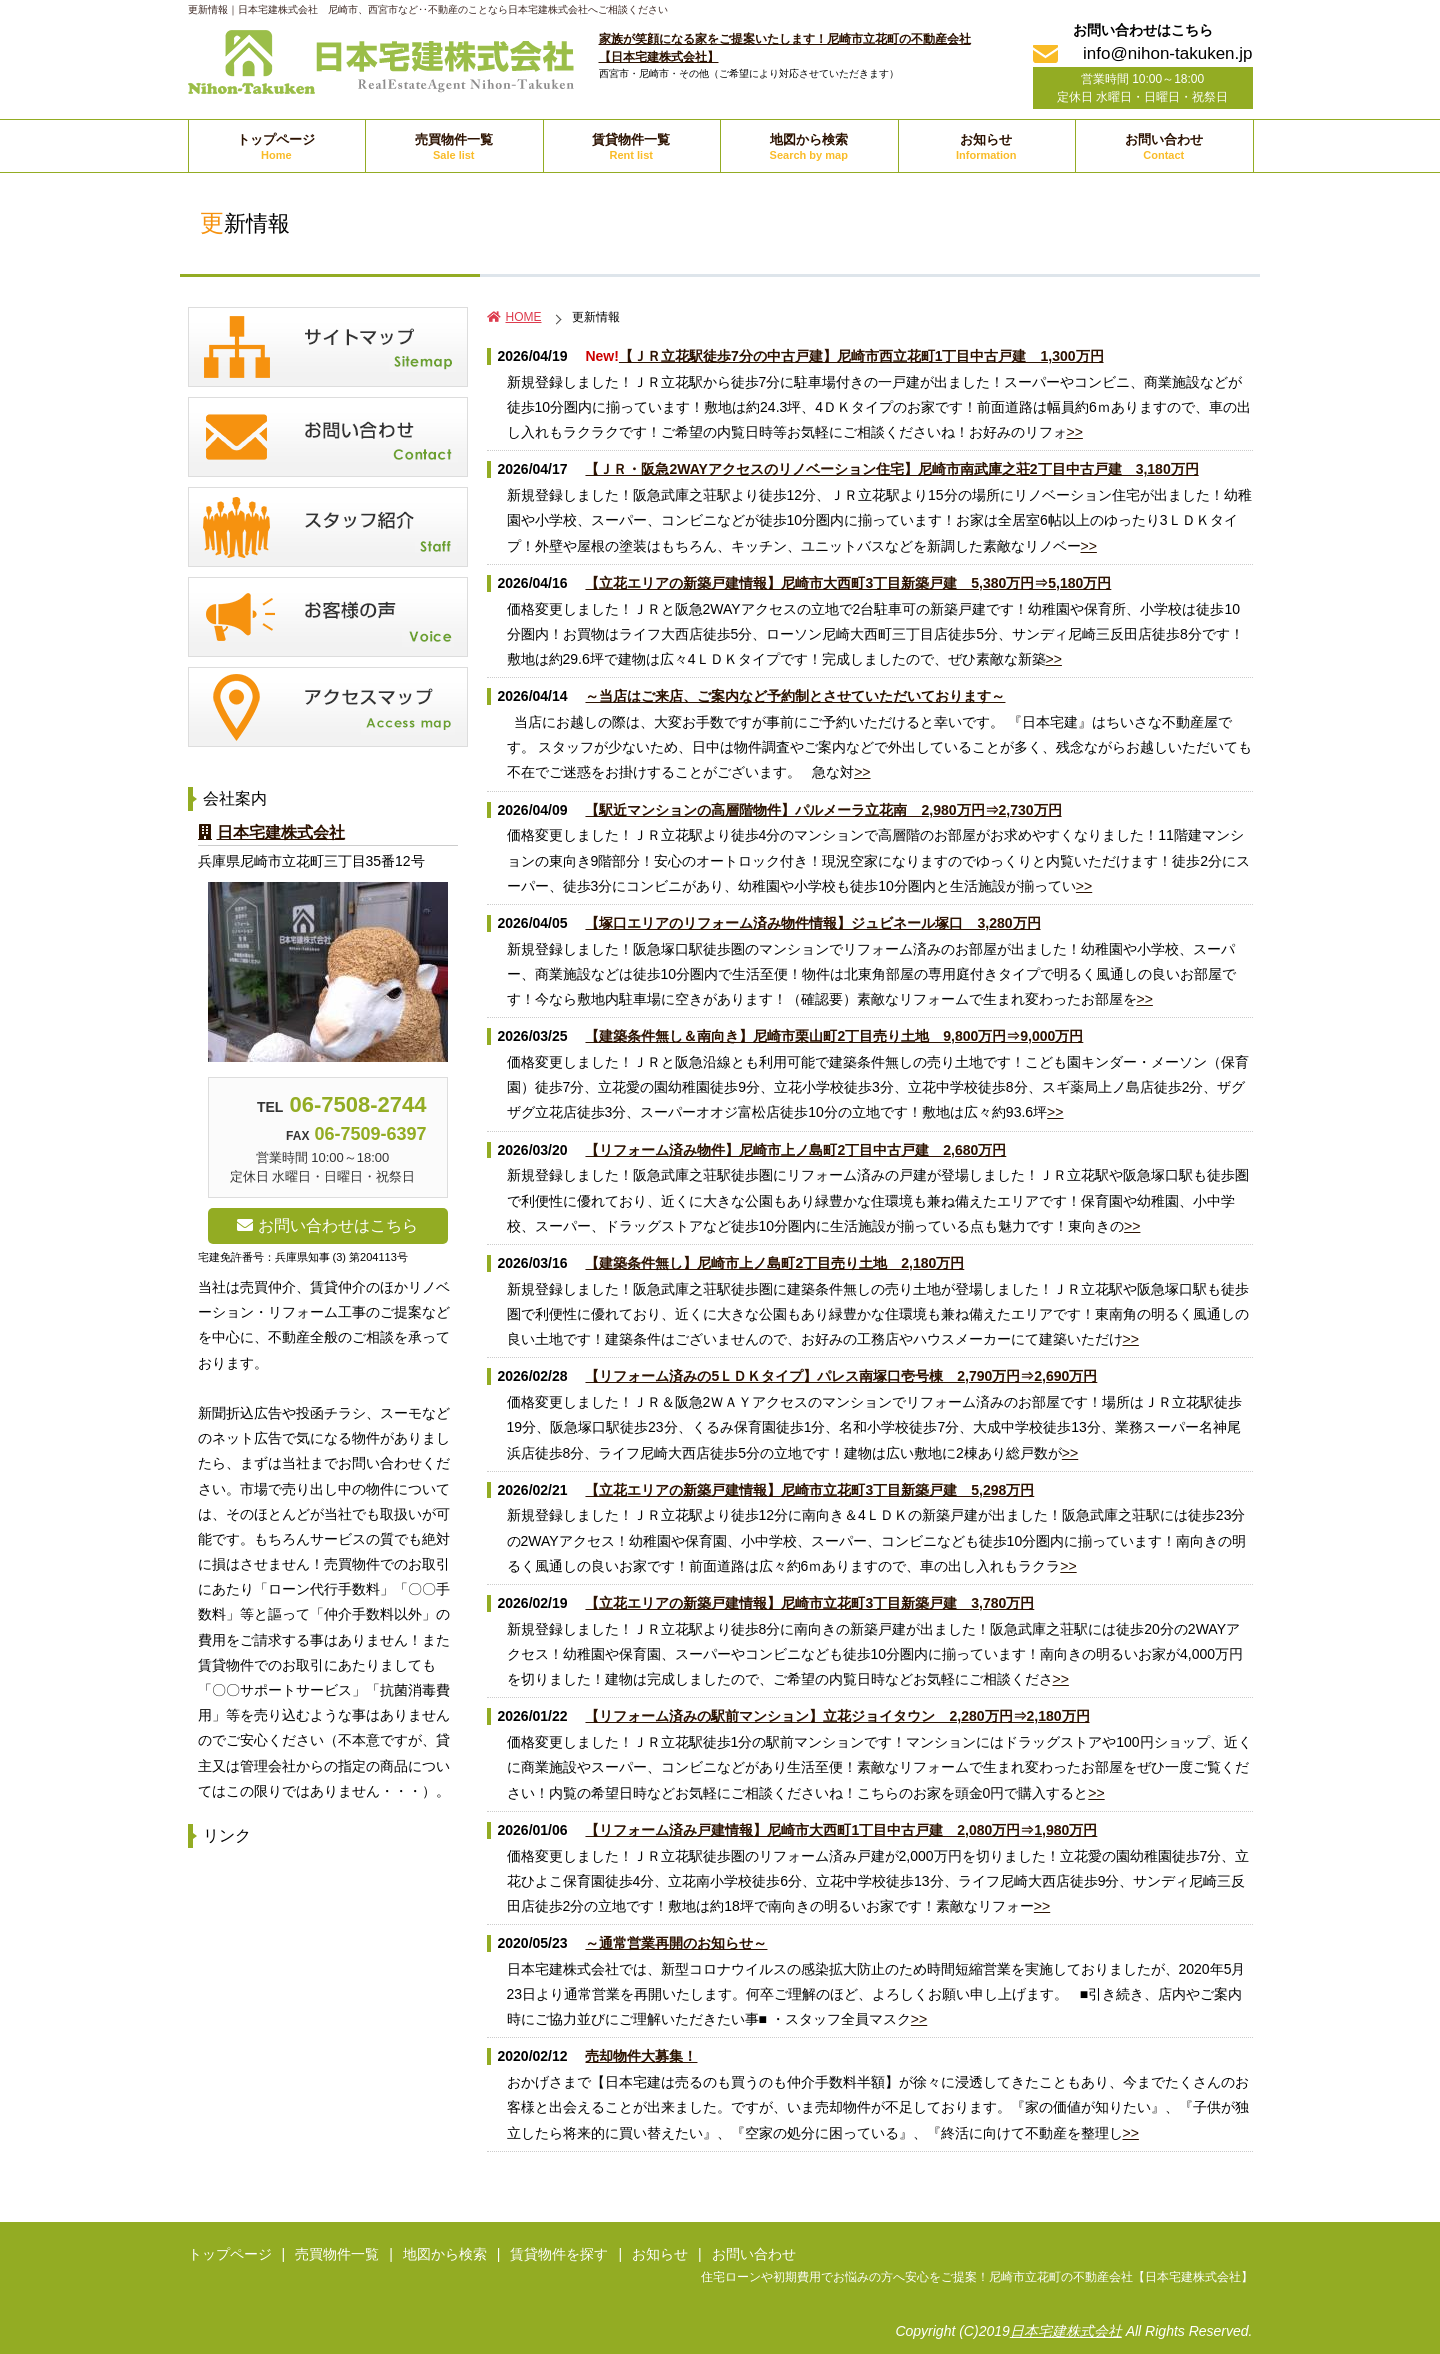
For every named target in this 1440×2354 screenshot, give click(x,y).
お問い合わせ (1164, 147)
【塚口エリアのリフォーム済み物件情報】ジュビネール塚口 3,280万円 (812, 923)
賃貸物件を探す (559, 2254)
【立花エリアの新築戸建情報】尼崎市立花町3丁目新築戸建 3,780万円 (809, 1603)
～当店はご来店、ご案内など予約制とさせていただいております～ (795, 696)
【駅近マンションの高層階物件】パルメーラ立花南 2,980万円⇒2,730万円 (823, 810)
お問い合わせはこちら (327, 1225)
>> (1075, 432)
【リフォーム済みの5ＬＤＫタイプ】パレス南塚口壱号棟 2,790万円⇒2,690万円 (841, 1376)
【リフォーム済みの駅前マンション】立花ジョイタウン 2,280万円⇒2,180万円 (837, 1716)
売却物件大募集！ (641, 2056)
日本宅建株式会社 (271, 832)
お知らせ (986, 147)
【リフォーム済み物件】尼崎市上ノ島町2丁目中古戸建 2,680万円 (795, 1150)
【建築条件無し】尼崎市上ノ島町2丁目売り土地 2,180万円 (774, 1263)
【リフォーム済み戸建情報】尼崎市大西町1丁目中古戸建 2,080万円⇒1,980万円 (841, 1830)
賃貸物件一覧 (631, 147)
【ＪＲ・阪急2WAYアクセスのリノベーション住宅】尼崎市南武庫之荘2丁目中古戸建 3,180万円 (891, 469)
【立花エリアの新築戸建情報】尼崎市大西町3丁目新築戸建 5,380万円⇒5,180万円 (848, 583)
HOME (514, 317)
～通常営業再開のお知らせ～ (676, 1943)
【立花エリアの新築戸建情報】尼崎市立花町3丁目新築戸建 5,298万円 (809, 1490)
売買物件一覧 (454, 147)
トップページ (276, 147)
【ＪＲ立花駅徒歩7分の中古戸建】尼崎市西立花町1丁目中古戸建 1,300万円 (861, 356)
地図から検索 (809, 147)
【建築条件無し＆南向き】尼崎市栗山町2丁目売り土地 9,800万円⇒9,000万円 (834, 1036)
